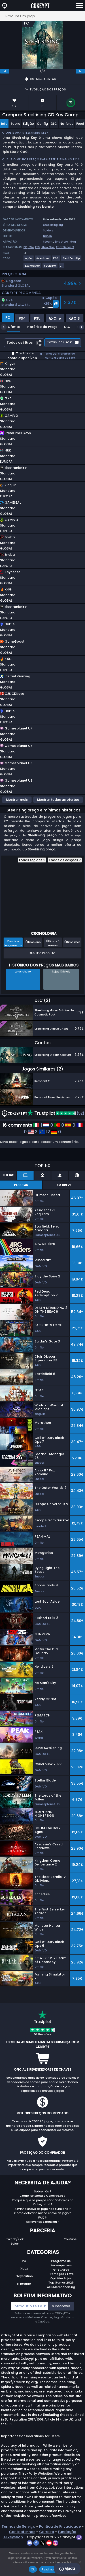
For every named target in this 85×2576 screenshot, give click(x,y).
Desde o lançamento (13, 962)
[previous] (4, 71)
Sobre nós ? (42, 2210)
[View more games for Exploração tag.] (32, 267)
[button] (50, 304)
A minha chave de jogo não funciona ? (43, 2227)
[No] (79, 2562)
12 (44, 1150)
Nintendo (24, 2302)
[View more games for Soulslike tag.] (50, 267)
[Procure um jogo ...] (42, 16)
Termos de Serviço (18, 2545)
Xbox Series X (65, 247)
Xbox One (48, 247)
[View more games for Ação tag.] (28, 260)
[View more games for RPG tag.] (56, 260)
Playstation (24, 2295)
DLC (54, 123)
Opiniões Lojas (61, 2297)
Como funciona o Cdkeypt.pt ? (42, 2214)
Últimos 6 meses (53, 962)
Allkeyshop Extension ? (42, 2240)
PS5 (37, 247)
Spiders (48, 230)
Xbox (24, 2287)
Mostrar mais (17, 818)
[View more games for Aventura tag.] (43, 260)
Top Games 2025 (61, 2301)
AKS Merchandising (61, 2306)
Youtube (70, 2258)
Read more (48, 2569)
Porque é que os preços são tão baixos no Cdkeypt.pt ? (42, 2221)
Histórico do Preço (42, 327)
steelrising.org (53, 225)
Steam (48, 241)
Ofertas (14, 327)
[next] (80, 71)
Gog (73, 241)
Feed (80, 123)
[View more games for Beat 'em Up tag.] (71, 260)
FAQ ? (42, 2236)
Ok (33, 2569)
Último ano (33, 961)
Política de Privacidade (60, 2545)
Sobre (15, 123)
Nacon (47, 236)
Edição (28, 123)
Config (42, 123)
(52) (56, 1132)
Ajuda (67, 2568)
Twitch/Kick (14, 2258)
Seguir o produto (42, 972)
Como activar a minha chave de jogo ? (42, 2232)
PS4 (31, 247)
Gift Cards (61, 2288)
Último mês (72, 961)
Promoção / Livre (61, 2292)
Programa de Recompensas (61, 2282)
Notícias (66, 123)
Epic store (61, 241)
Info (4, 123)
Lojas (15, 2262)
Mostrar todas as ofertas (58, 818)
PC (24, 2280)
